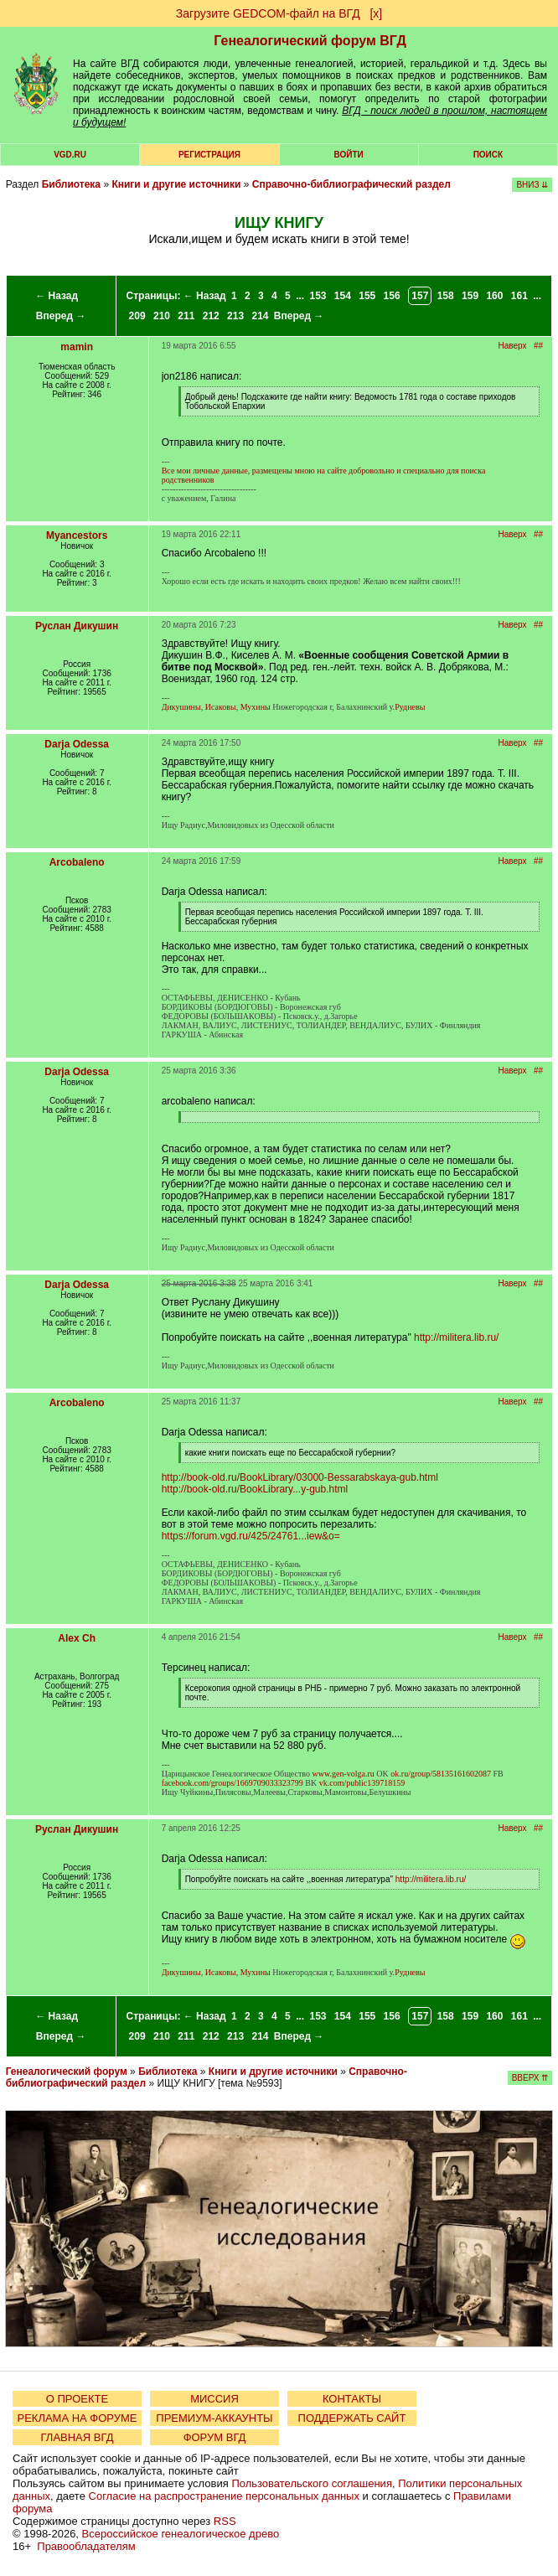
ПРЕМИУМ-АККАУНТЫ (214, 2418)
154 (342, 296)
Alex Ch (77, 1638)
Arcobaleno (77, 862)
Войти (349, 154)
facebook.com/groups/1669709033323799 (232, 1782)
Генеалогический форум (66, 2071)
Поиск (488, 154)
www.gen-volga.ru (344, 1773)
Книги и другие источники (175, 184)
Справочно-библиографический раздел (351, 184)
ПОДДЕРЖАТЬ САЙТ (352, 2418)
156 (392, 296)
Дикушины (181, 706)
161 (519, 296)
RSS (225, 2521)
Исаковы (220, 706)
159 (470, 296)
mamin (76, 347)
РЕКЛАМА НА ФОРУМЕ (77, 2418)
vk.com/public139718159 (362, 1782)
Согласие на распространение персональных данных (224, 2496)
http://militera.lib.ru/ (456, 1337)
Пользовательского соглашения (311, 2483)
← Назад (56, 296)
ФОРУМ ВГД (214, 2437)
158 (445, 296)
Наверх (513, 345)
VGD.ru (70, 154)
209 (137, 316)
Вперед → (61, 316)
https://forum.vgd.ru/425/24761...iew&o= (251, 1536)
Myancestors (76, 535)
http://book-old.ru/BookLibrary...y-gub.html (255, 1489)
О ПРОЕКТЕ (77, 2398)
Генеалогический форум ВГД (310, 41)
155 (367, 296)
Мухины (255, 706)
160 (494, 296)
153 (317, 296)
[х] (375, 13)
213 (235, 316)
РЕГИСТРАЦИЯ (209, 154)
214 (259, 316)
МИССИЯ (214, 2398)
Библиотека (71, 184)
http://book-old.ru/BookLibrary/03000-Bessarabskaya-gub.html (300, 1477)
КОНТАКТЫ (352, 2398)
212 (211, 316)
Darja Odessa (76, 744)
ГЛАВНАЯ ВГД (77, 2437)
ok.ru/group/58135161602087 (440, 1773)
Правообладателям (86, 2546)
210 (161, 316)
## (538, 345)
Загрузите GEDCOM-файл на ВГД (268, 13)
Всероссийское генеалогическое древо (181, 2533)
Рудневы (410, 706)
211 (186, 316)
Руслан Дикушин (76, 626)
